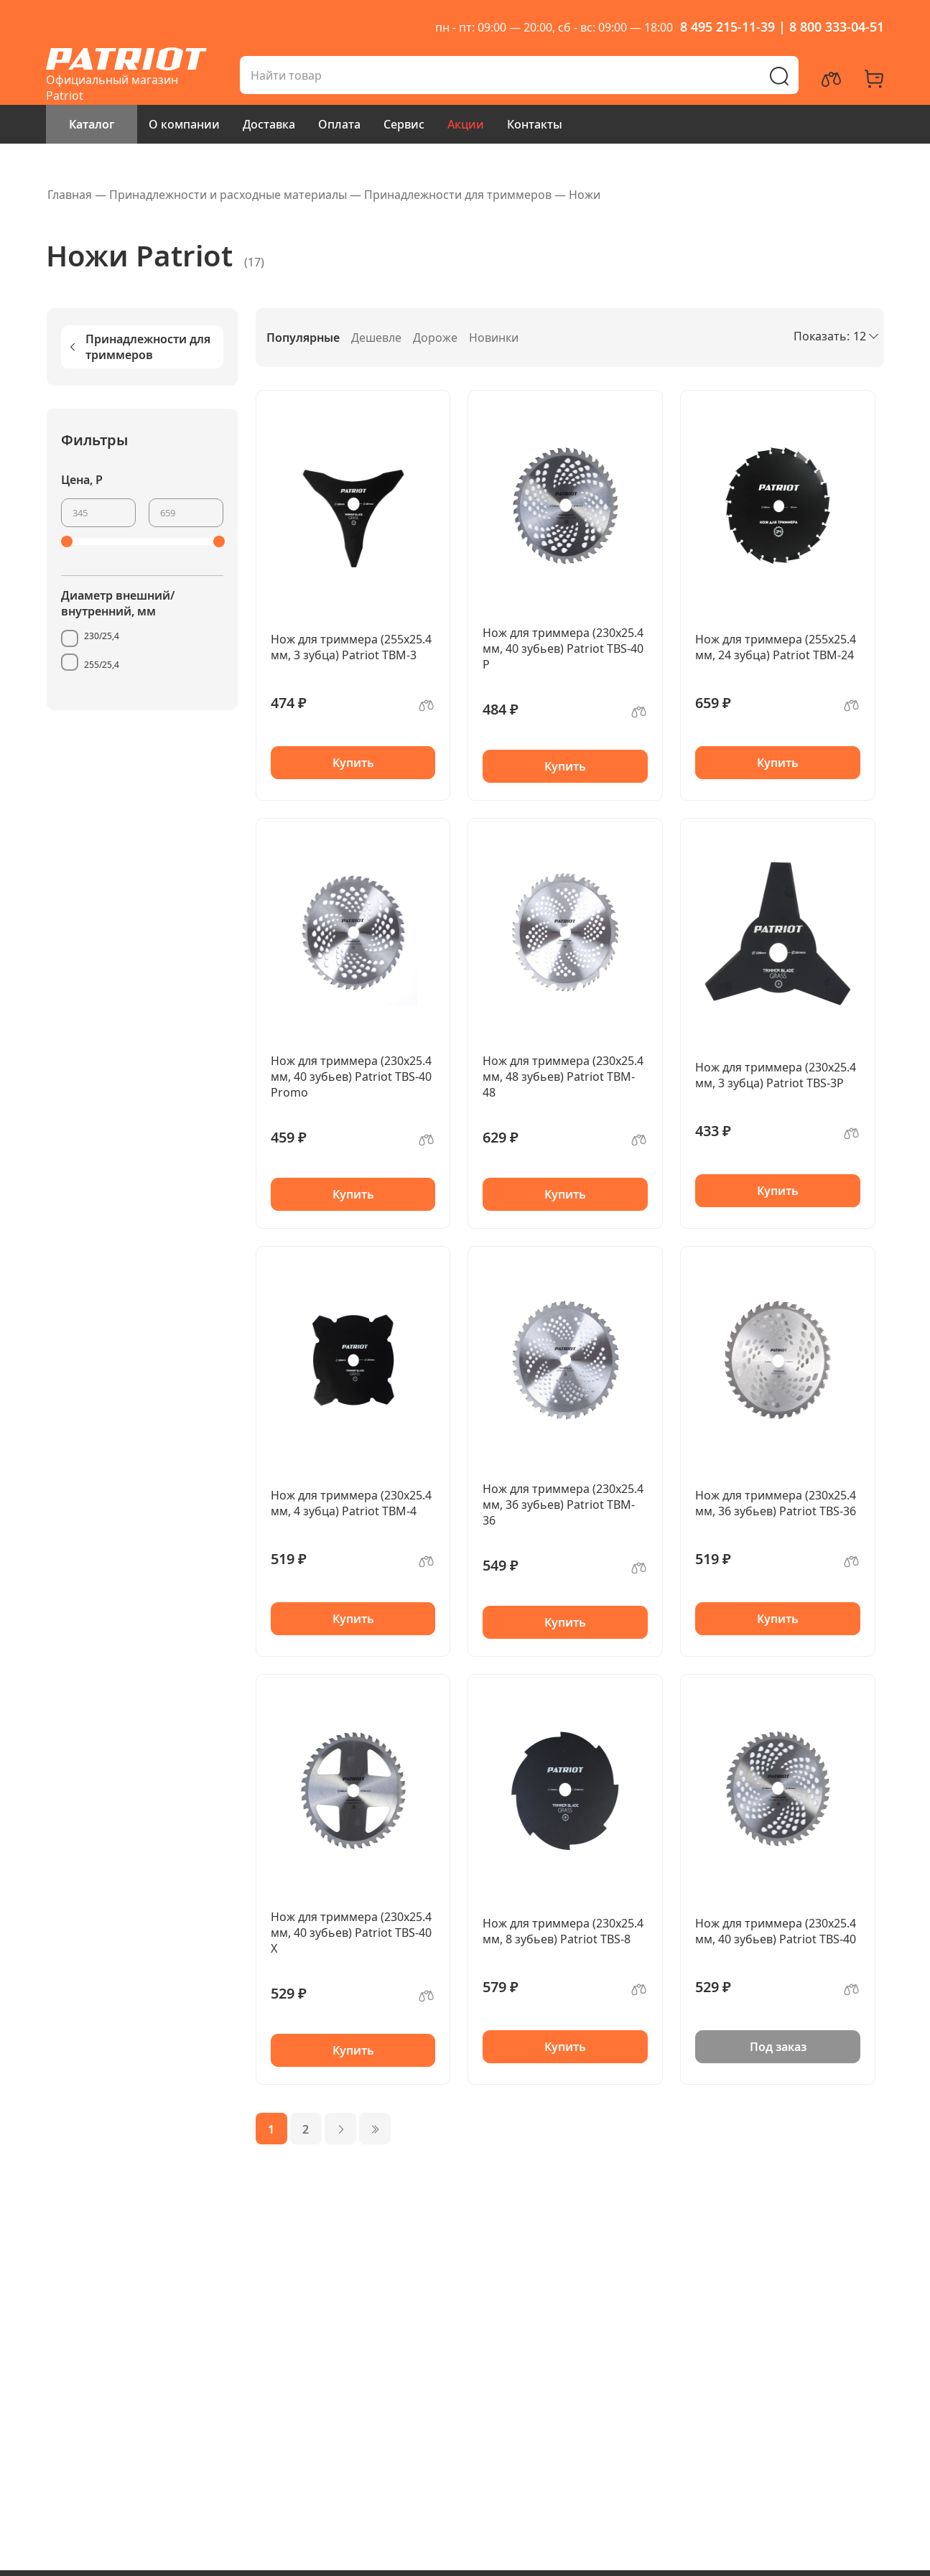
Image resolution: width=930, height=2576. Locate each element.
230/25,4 (101, 636)
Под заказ (778, 2047)
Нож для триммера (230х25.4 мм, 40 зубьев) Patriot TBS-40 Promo (351, 1076)
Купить (353, 763)
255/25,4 (101, 665)
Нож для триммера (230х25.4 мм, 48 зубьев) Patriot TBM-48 (563, 1076)
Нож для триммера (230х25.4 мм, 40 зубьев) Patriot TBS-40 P (563, 648)
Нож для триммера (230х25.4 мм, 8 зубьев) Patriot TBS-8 (563, 1931)
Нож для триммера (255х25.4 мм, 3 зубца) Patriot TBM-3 (351, 647)
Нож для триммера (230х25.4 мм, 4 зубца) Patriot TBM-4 (351, 1503)
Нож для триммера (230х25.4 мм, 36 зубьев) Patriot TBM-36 (563, 1504)
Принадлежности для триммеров (138, 347)
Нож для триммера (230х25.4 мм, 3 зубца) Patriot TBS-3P (775, 1075)
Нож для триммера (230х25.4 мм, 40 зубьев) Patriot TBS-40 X (351, 1932)
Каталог (91, 124)
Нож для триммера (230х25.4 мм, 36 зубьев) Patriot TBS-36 (775, 1503)
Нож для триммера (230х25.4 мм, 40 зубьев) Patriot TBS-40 (775, 1931)
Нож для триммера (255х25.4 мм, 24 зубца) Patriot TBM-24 (775, 647)
